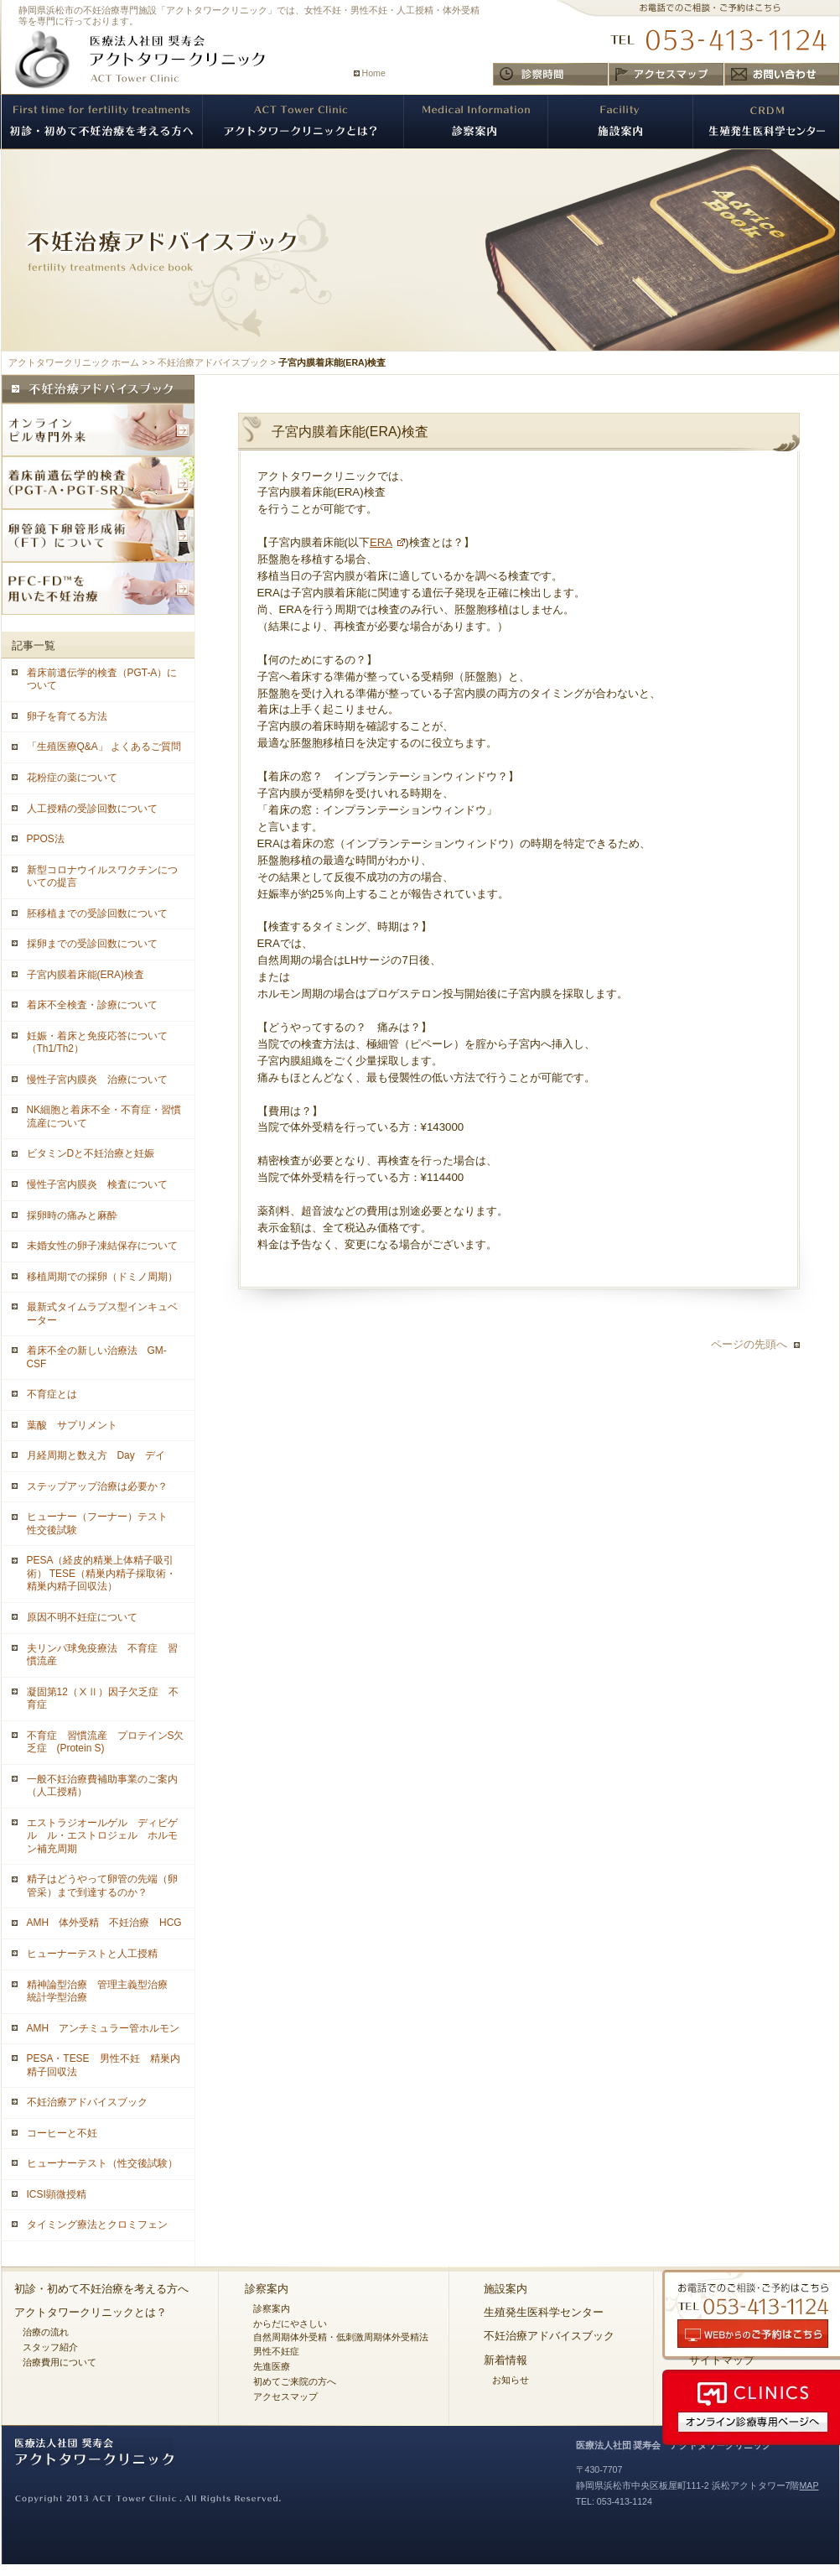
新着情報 (505, 2360)
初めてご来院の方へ (294, 2381)
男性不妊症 (276, 2351)
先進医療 (271, 2366)
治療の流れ (46, 2332)
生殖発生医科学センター (544, 2312)
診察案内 (266, 2288)
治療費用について (59, 2362)
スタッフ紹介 (50, 2347)
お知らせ (510, 2380)
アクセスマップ (285, 2396)
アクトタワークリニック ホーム (74, 362)
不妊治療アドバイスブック (213, 362)
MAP (808, 2485)
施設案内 (505, 2288)
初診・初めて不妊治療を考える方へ (101, 2288)
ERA (381, 542)
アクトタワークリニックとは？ (90, 2312)
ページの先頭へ (749, 1344)
